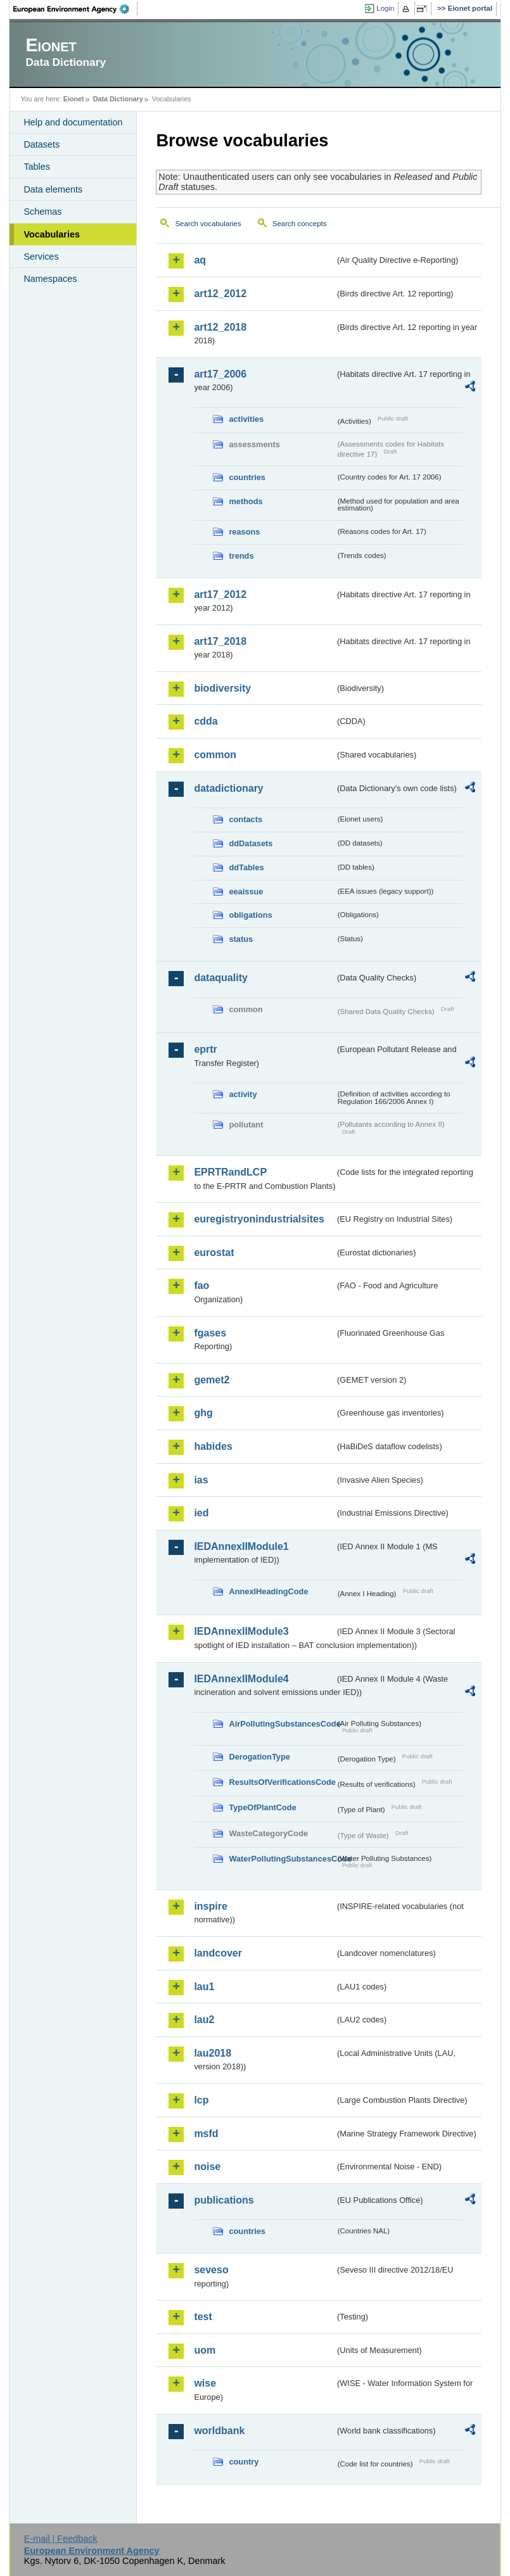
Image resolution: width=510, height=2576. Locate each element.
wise (205, 2383)
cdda (205, 721)
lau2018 (212, 2053)
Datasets (41, 144)
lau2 (204, 2019)
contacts (245, 819)
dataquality (220, 977)
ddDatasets (250, 843)
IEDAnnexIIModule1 (241, 1546)
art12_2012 (220, 293)
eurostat (214, 1252)
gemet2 (211, 1379)
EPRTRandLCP (230, 1172)
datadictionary (228, 788)
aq (200, 260)
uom (204, 2350)
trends (241, 556)
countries (247, 477)
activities (246, 419)
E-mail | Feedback (61, 2539)
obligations (250, 915)
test (203, 2316)
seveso (211, 2269)
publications (223, 2200)
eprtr (205, 1049)
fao (201, 1285)
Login (385, 8)
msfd (206, 2133)
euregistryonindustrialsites (259, 1219)
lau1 (204, 1986)
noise (207, 2166)
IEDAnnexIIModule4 (241, 1678)
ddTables (246, 867)
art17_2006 (220, 374)
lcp (201, 2100)
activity (243, 1094)
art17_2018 (220, 641)
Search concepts (299, 223)
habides (213, 1446)
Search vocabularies (208, 223)
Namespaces (50, 279)
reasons (244, 531)
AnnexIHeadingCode (268, 1591)
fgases (210, 1333)
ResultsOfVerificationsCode (282, 1782)
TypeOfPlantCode (262, 1807)
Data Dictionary (118, 99)
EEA (75, 9)
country (243, 2461)
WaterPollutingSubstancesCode (282, 1858)
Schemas (42, 211)
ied (201, 1512)
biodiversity (222, 688)
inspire (210, 1906)
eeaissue (246, 891)
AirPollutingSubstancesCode (282, 1724)
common (215, 754)
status (241, 939)
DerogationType (259, 1756)
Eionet (73, 99)
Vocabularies (51, 234)
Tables (36, 167)
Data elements (52, 189)
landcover (218, 1953)
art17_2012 (220, 594)
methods (245, 501)
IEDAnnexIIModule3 (241, 1631)
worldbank (219, 2430)
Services (40, 256)
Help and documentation (72, 122)
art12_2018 (220, 327)
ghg (203, 1412)
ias (201, 1480)
